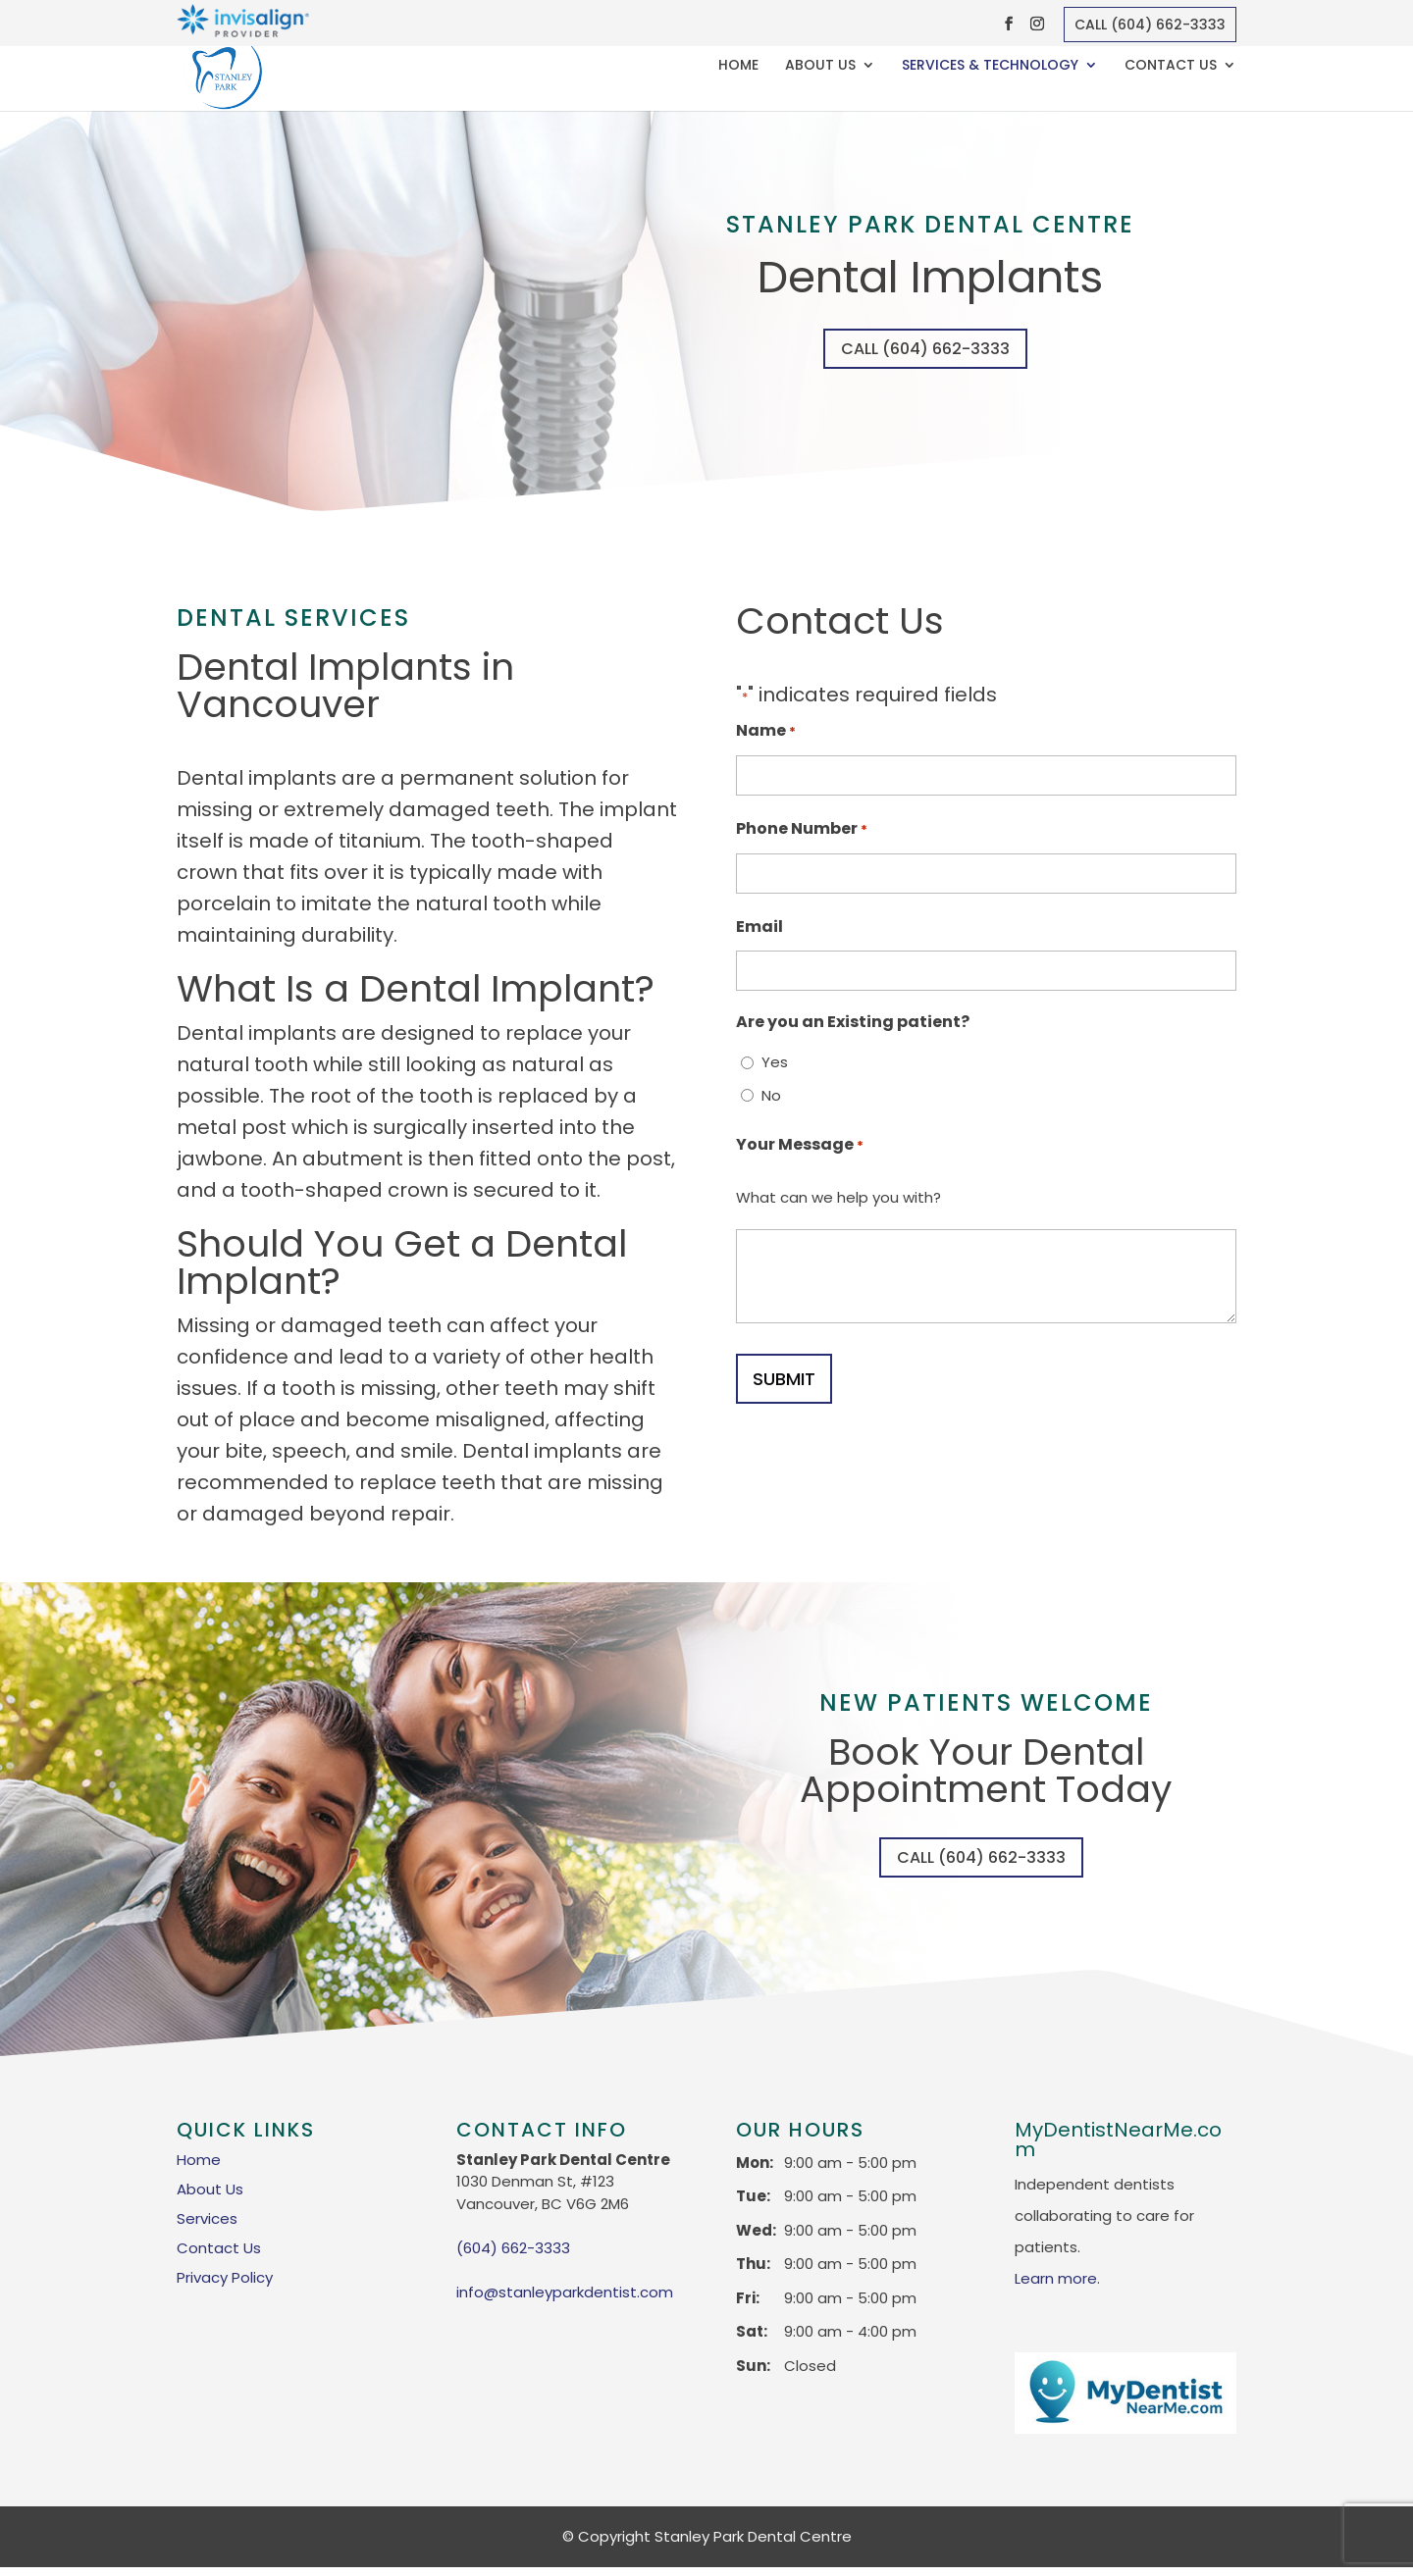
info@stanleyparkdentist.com (564, 2300)
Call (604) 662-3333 (1150, 24)
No (771, 1099)
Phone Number (801, 834)
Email (759, 930)
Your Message (800, 1149)
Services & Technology (990, 67)
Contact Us (1171, 67)
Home (738, 67)
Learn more (1056, 2286)
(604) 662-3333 (513, 2255)
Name (766, 735)
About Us (820, 67)
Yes (774, 1066)
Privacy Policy (225, 2285)
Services (207, 2226)
